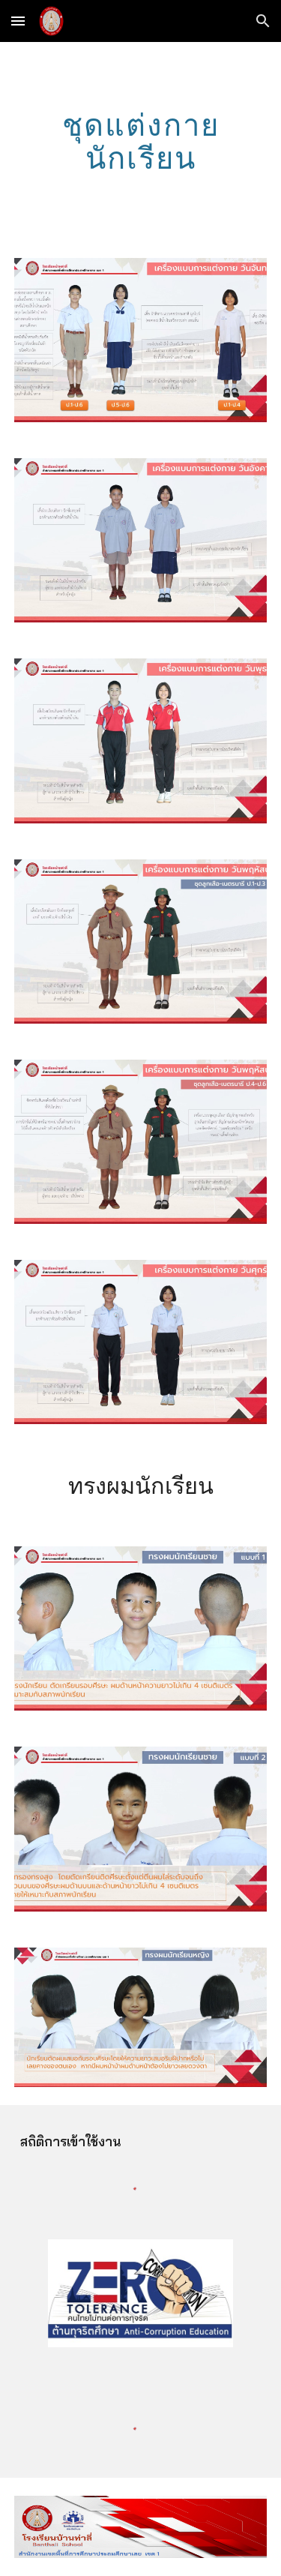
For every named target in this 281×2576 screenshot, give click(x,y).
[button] (18, 20)
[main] (141, 141)
